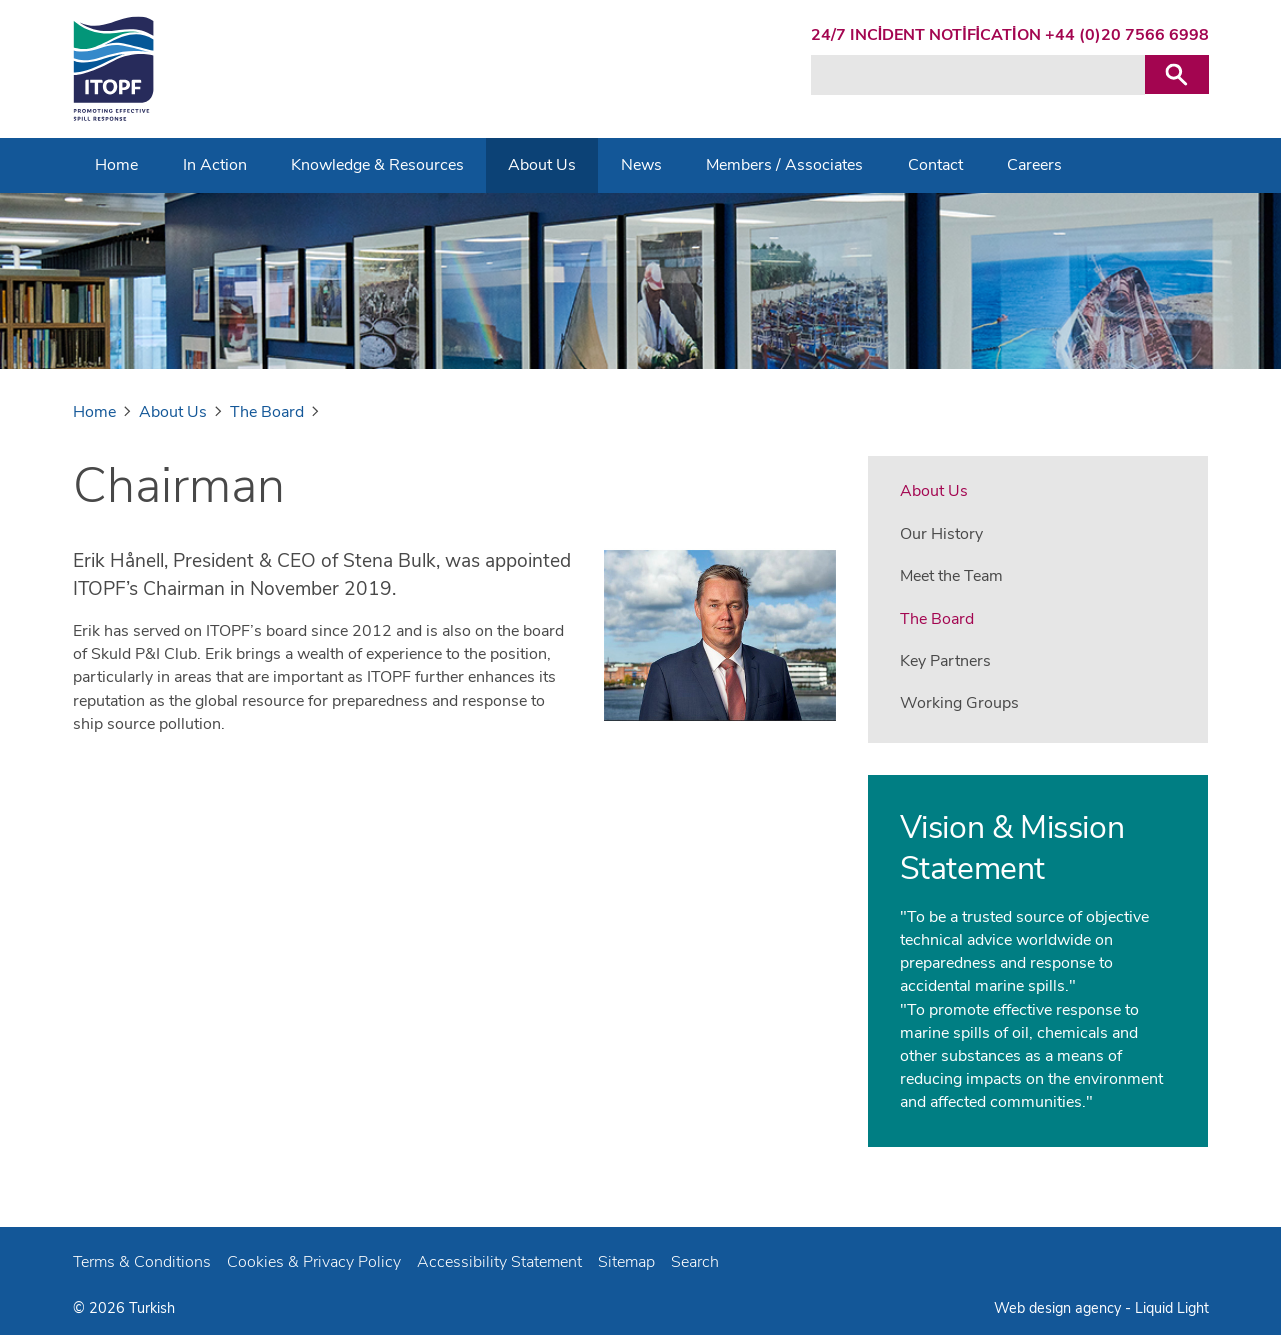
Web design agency (1059, 1308)
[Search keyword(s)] (978, 75)
